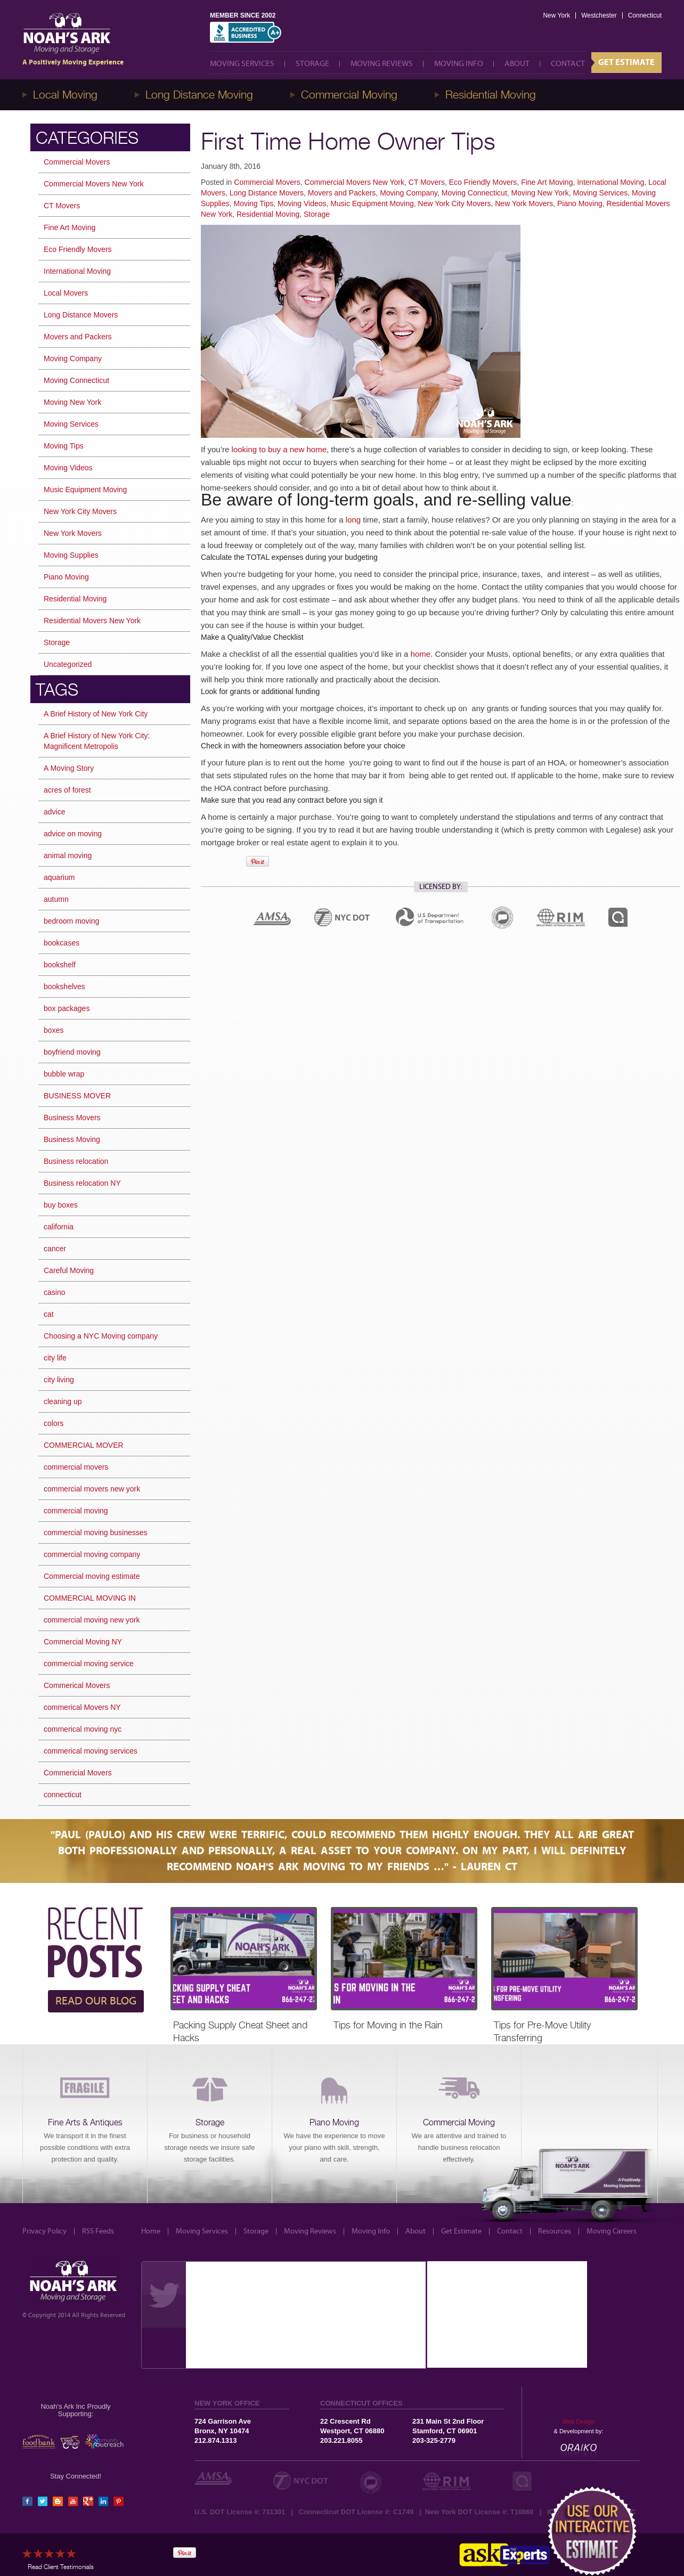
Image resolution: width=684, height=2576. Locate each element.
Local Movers (66, 293)
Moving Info (458, 64)
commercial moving (76, 1510)
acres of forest (67, 790)
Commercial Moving (349, 94)
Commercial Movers (267, 182)
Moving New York (540, 193)
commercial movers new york (92, 1489)
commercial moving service (89, 1663)
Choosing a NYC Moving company (101, 1336)
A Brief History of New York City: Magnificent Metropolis (97, 741)
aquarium (59, 877)
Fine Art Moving (547, 182)
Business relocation (76, 1161)
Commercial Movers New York (355, 182)
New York (556, 15)
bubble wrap (64, 1074)
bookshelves (64, 986)
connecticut (63, 1794)
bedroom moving (71, 921)
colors (53, 1423)
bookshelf (60, 964)
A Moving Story (69, 768)
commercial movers (76, 1467)
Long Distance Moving (199, 94)
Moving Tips (253, 203)
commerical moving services (90, 1751)
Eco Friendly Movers (483, 182)
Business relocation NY (82, 1183)
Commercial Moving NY (83, 1641)
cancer (55, 1248)
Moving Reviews (382, 64)
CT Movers (427, 182)
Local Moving (65, 94)
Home (150, 2231)
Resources (554, 2231)
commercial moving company (92, 1554)
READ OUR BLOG (95, 2001)
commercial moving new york (92, 1620)
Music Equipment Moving (371, 203)
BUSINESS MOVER (77, 1095)
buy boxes (61, 1205)
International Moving (610, 182)
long (353, 519)
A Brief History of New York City (96, 714)
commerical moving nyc (82, 1729)
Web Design (579, 2421)
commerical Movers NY (82, 1707)
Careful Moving (69, 1270)
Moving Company (408, 193)
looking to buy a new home (279, 449)
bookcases (61, 943)
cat (49, 1314)
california (59, 1226)
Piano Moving (579, 203)
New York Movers (524, 203)
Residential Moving (490, 94)
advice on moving (73, 833)
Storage (312, 64)
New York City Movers (454, 203)
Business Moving (72, 1139)
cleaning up (63, 1401)
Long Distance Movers (267, 193)
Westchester (598, 15)
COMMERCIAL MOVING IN (90, 1598)
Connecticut (645, 15)
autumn (56, 899)
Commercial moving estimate (92, 1576)
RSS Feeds (98, 2231)
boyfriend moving (72, 1052)
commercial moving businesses (96, 1532)
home (421, 653)
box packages (66, 1008)
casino (54, 1292)
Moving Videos (302, 203)
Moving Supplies (71, 555)
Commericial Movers (78, 1772)
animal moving (68, 855)
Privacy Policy (44, 2231)
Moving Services (242, 64)
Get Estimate (626, 62)
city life (55, 1358)
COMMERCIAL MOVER (84, 1445)
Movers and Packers (342, 193)
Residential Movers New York (92, 620)
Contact (568, 64)
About (517, 64)
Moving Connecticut (474, 193)
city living (59, 1379)
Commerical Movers (77, 1685)
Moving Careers (612, 2231)
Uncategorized (68, 664)
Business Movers (72, 1117)
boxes (53, 1030)
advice (54, 812)
